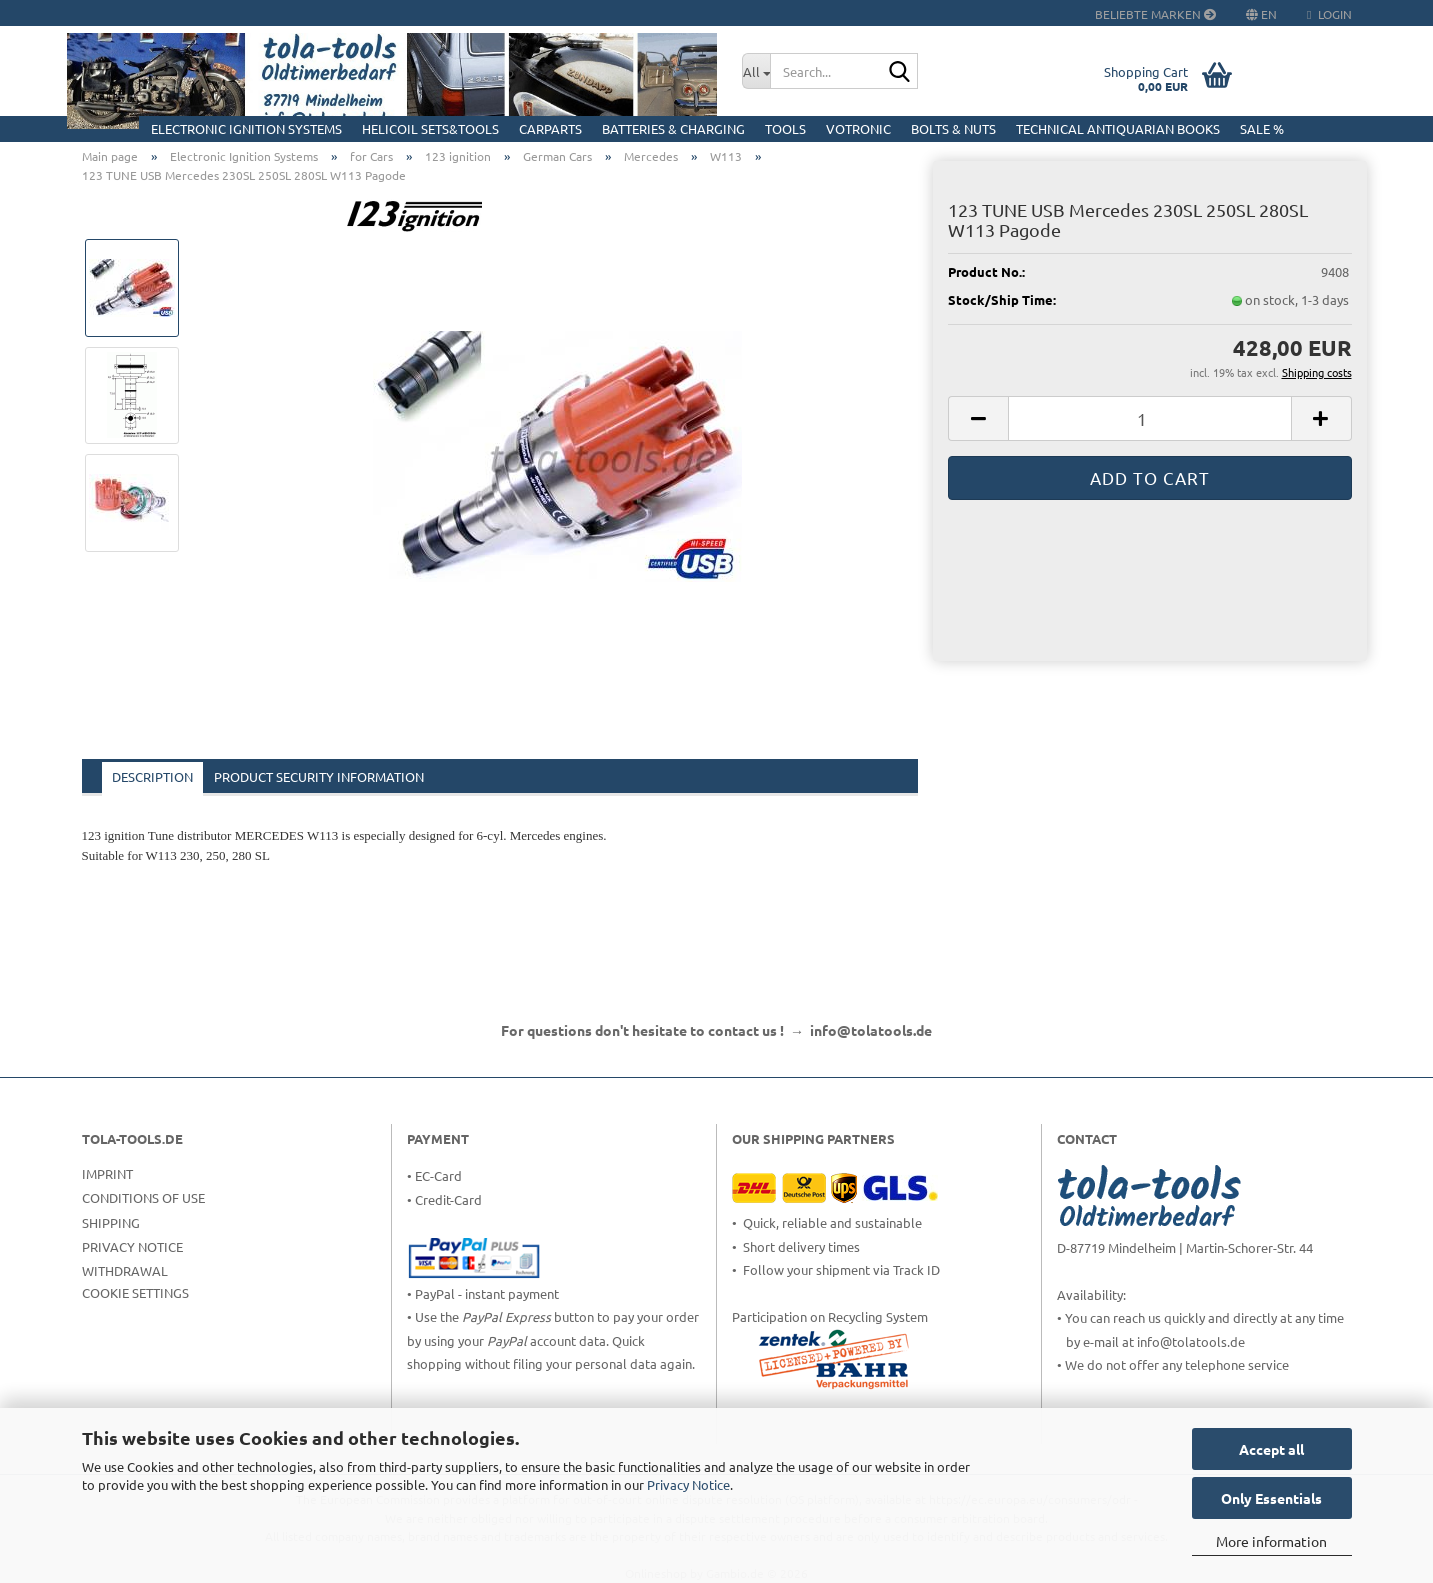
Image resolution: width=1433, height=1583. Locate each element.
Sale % (1262, 128)
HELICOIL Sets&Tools (430, 128)
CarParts (550, 128)
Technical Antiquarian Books (1118, 128)
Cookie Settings (135, 1292)
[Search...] (756, 71)
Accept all (1271, 1449)
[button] (978, 418)
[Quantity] (1149, 418)
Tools (785, 128)
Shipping (111, 1222)
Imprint (107, 1173)
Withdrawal (125, 1270)
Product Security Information (319, 776)
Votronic (858, 128)
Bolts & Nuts (953, 128)
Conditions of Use (143, 1197)
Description (152, 776)
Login (1329, 14)
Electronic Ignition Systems (246, 128)
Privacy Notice (688, 1484)
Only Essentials (1271, 1498)
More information (1271, 1541)
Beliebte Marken (1155, 14)
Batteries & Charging (673, 128)
